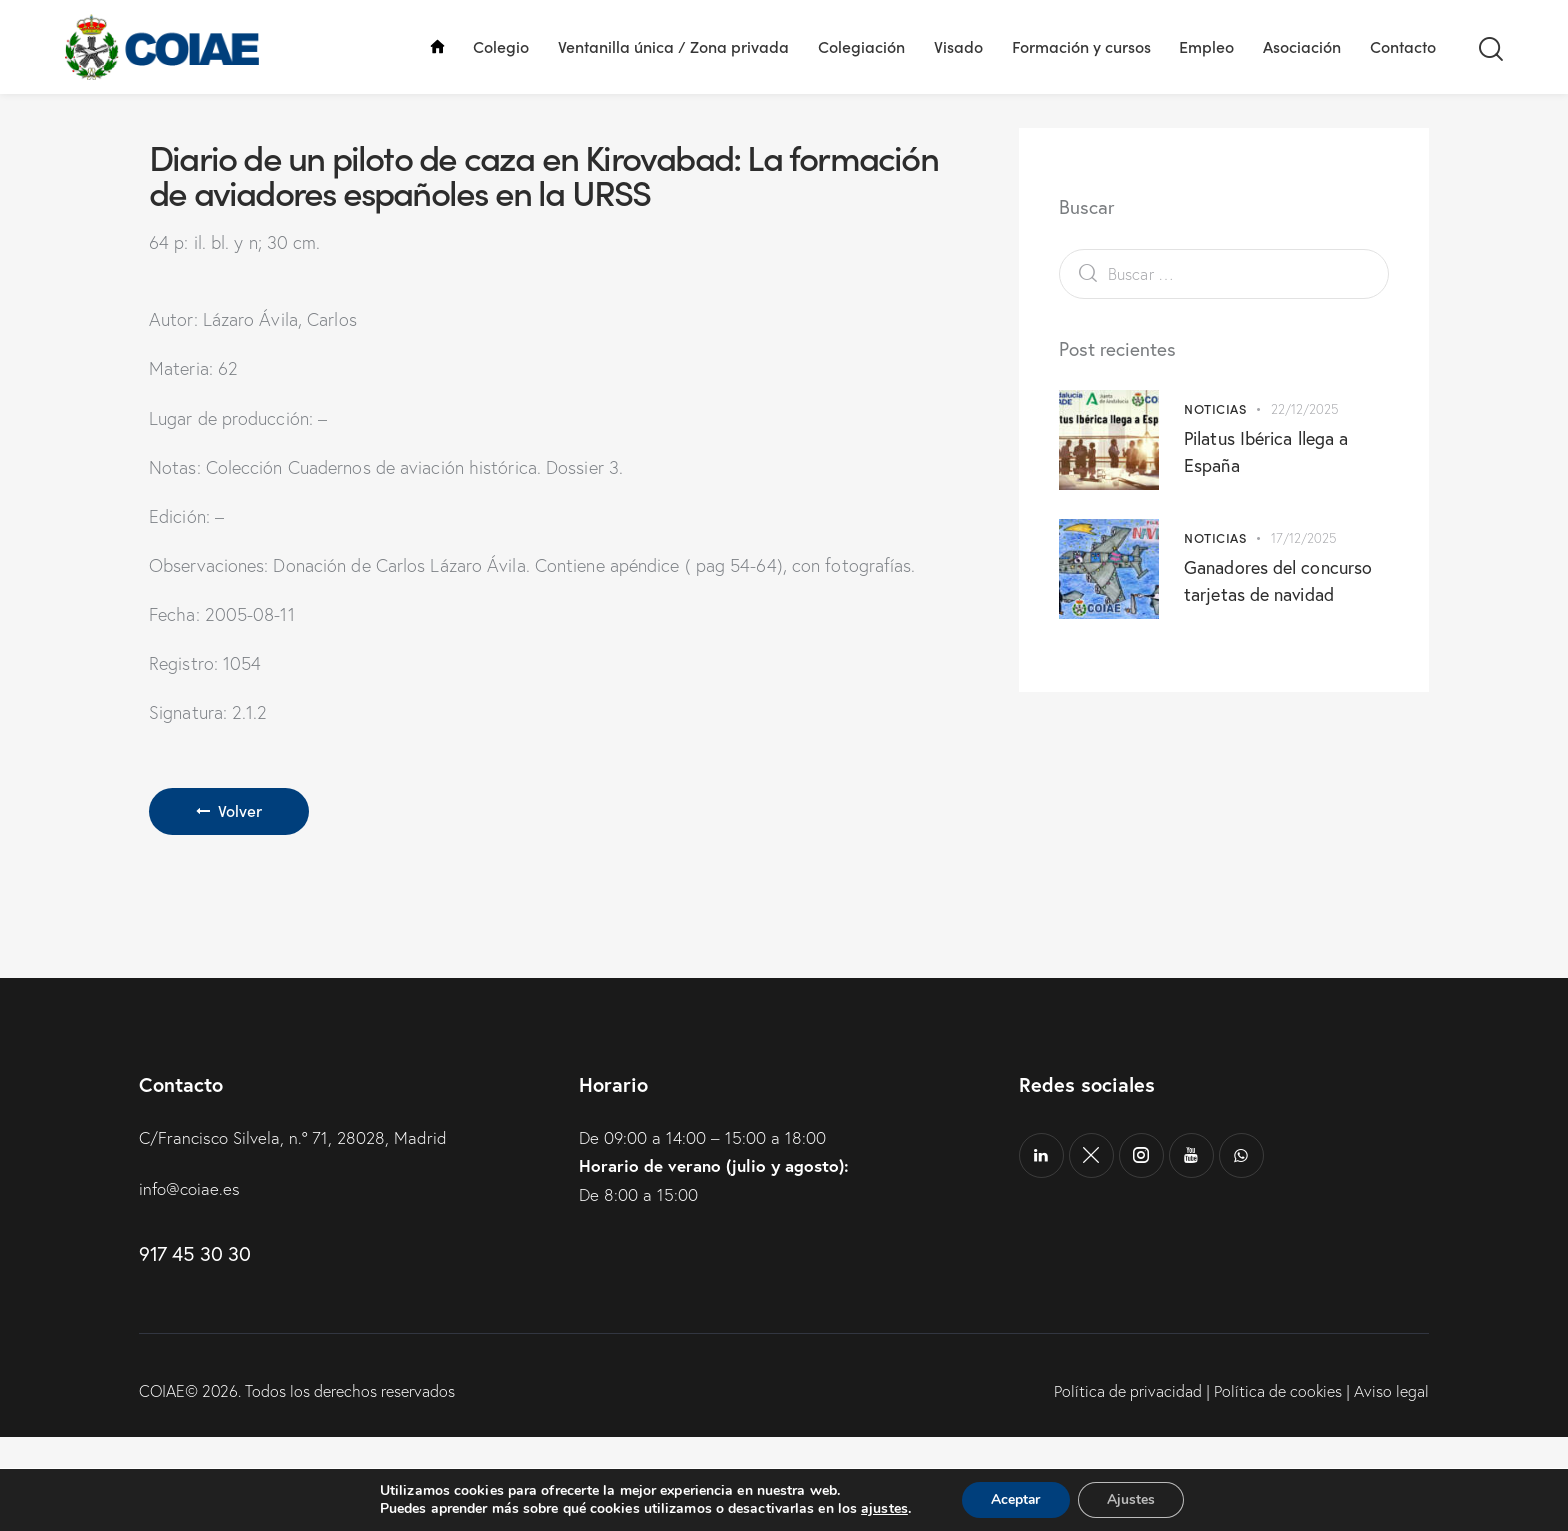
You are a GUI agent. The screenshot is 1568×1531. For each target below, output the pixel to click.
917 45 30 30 (194, 1348)
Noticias (1215, 503)
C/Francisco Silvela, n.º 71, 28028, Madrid (293, 1232)
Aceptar (1015, 1499)
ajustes (882, 1509)
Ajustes (1132, 1499)
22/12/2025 (1305, 504)
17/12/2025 (1304, 633)
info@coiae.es (189, 1283)
